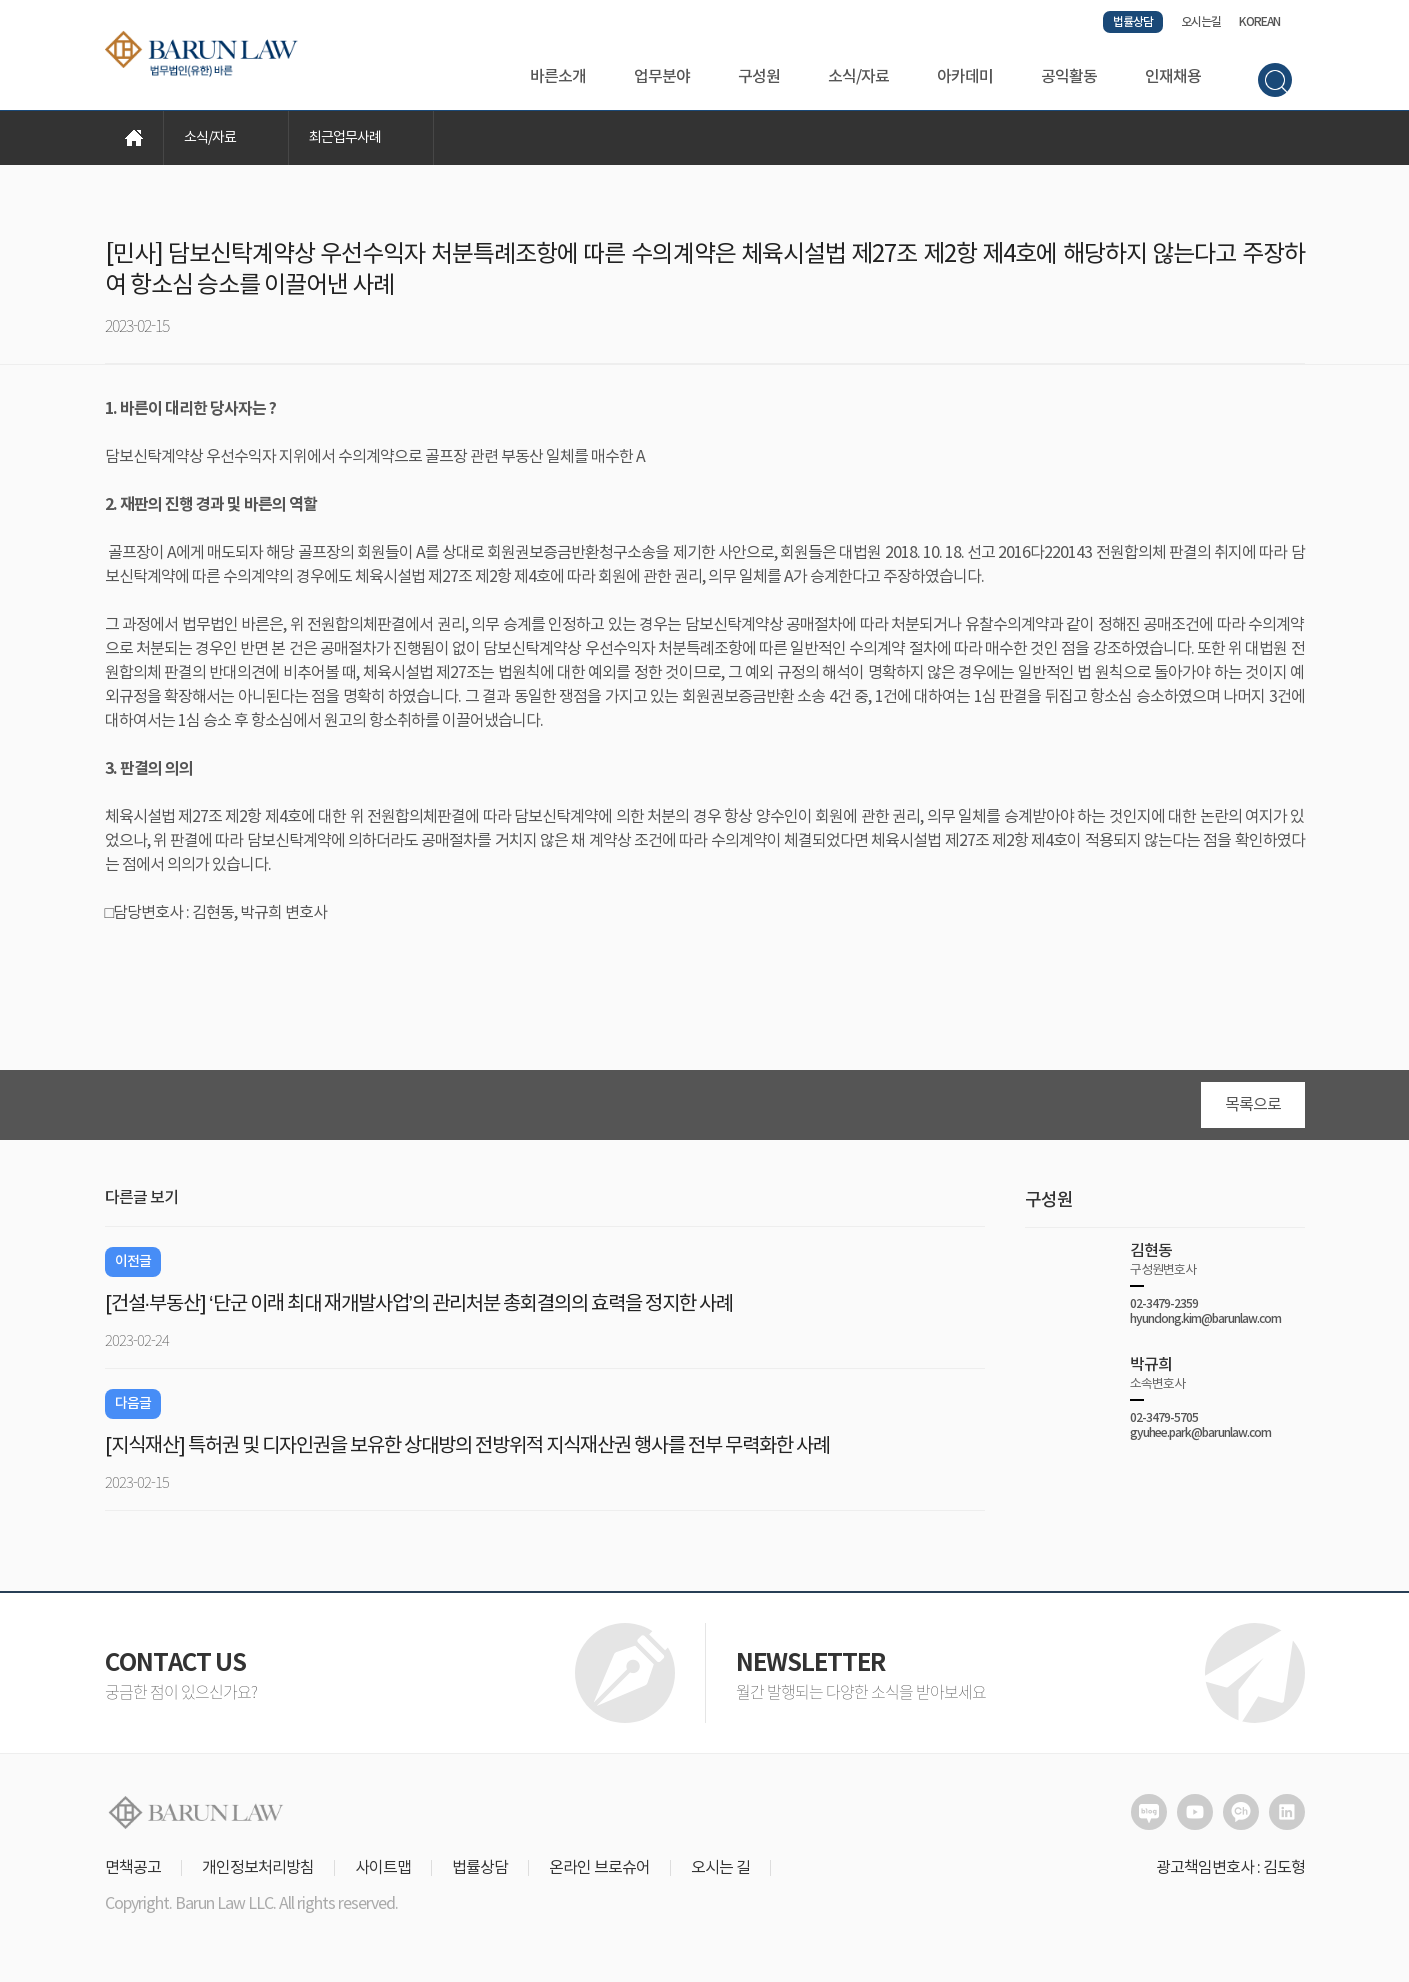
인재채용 (1173, 77)
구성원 (759, 77)
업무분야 (662, 77)
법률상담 (1133, 22)
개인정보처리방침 (258, 1868)
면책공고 (133, 1868)
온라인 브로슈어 (599, 1868)
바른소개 (558, 77)
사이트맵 (383, 1868)
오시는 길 (720, 1868)
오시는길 (1201, 22)
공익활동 (1069, 77)
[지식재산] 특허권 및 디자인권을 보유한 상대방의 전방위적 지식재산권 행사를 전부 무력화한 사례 (467, 1446)
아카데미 (965, 77)
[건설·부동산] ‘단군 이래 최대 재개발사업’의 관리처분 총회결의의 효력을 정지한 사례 (419, 1304)
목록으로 (1253, 1105)
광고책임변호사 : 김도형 (1230, 1868)
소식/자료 (858, 77)
